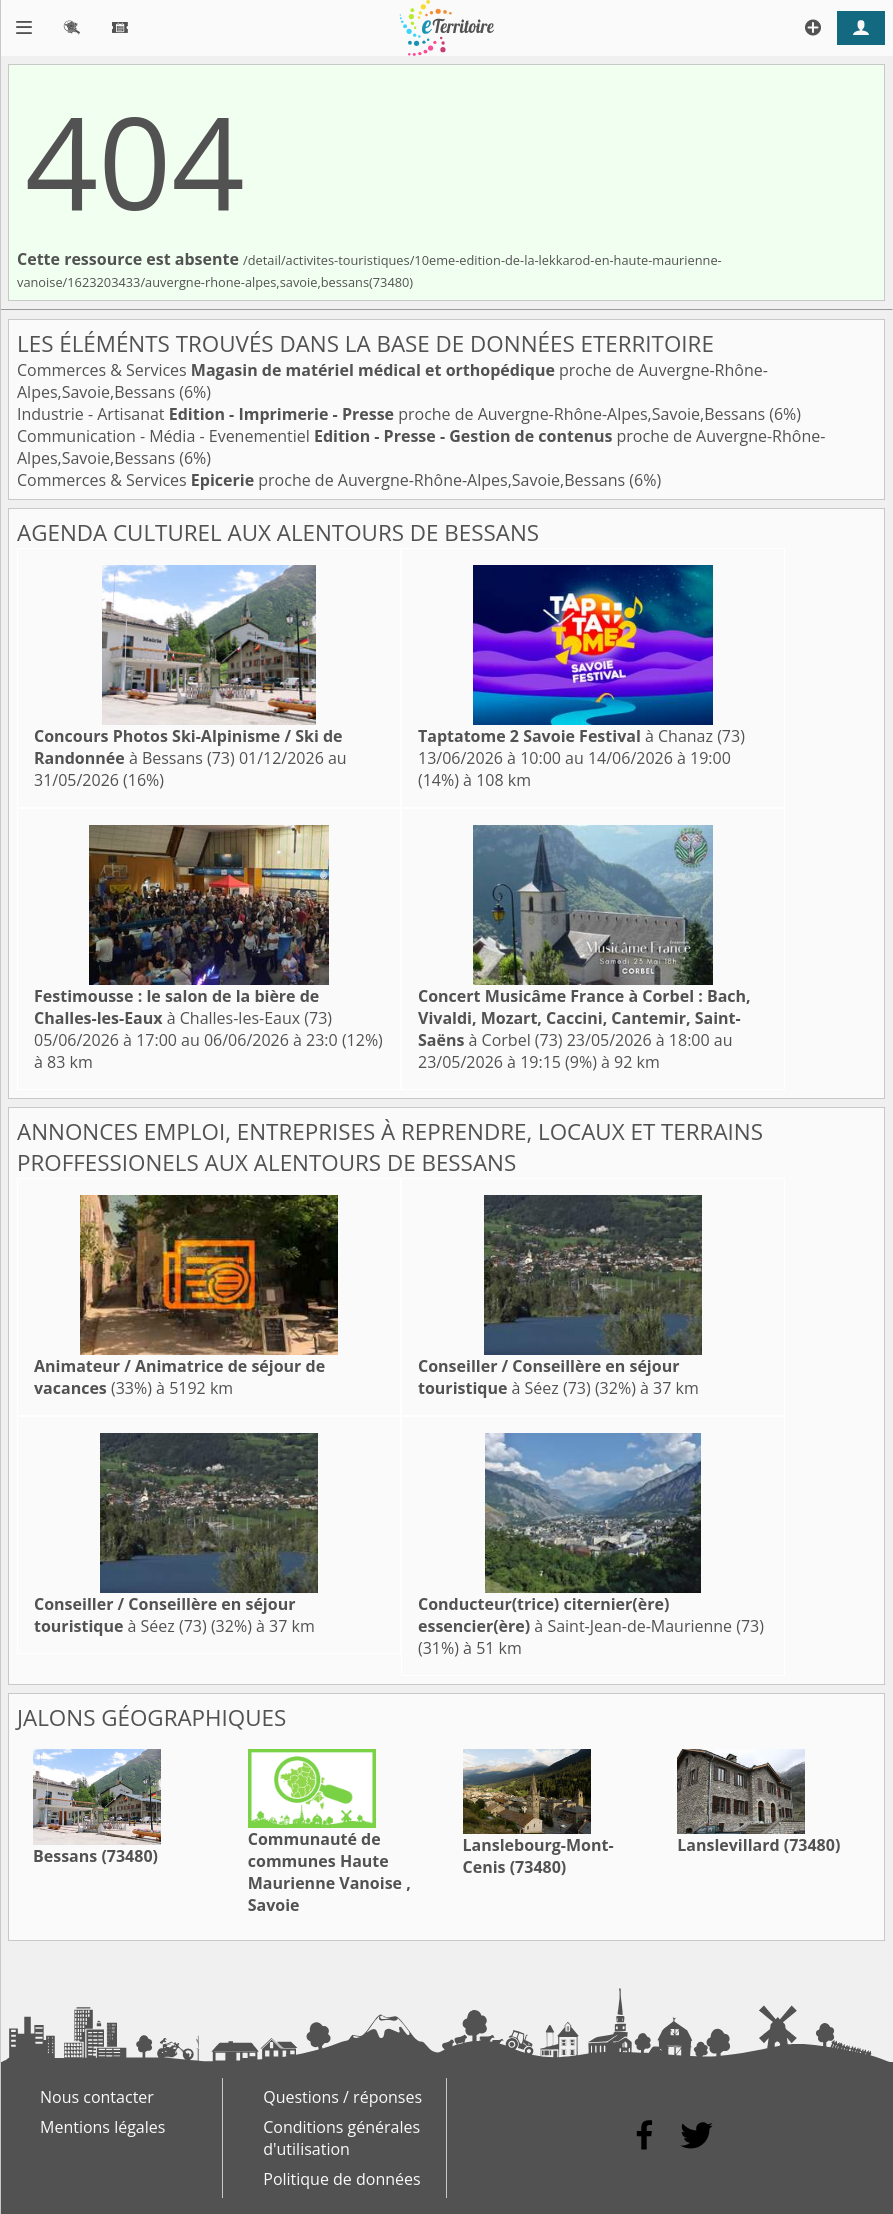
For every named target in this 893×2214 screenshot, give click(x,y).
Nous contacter (97, 2097)
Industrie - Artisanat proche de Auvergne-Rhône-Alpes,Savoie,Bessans (393, 414)
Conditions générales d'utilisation (341, 2138)
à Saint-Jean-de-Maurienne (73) (591, 1615)
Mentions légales (102, 2127)
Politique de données (341, 2179)
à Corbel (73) (584, 1018)
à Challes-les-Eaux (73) (183, 1007)
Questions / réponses (342, 2097)
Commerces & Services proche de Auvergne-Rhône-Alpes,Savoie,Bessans (323, 480)
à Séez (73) (548, 1377)
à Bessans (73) (188, 747)
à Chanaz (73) (581, 736)
